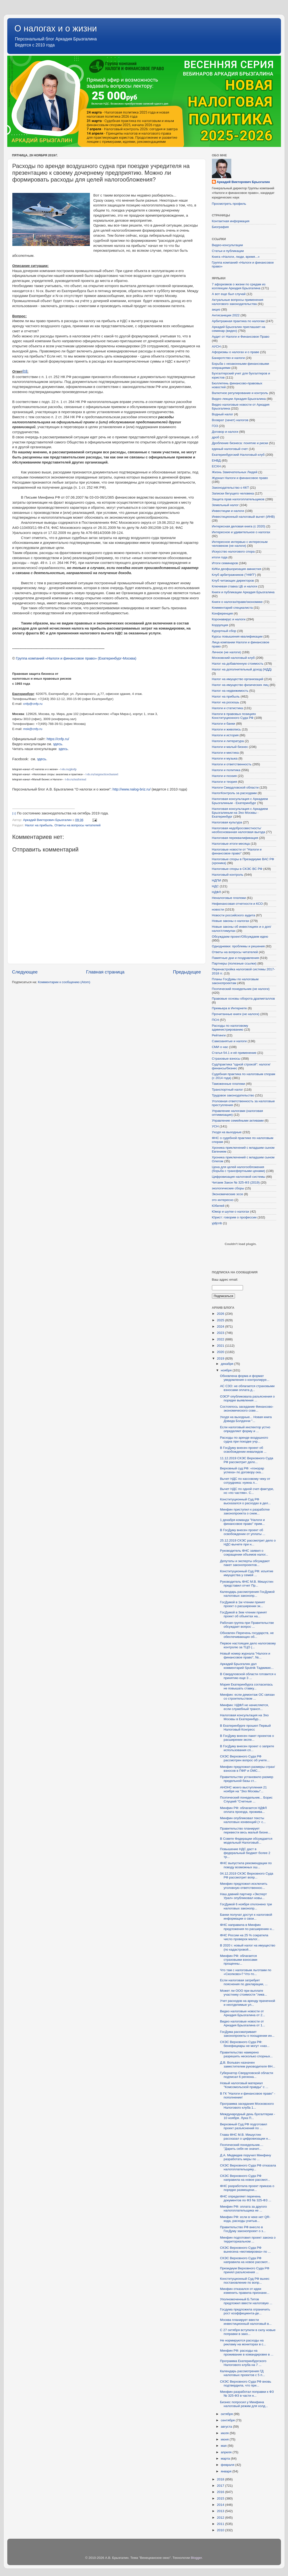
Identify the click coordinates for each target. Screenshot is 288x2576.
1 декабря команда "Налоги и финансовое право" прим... (242, 1522)
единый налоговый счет (230, 449)
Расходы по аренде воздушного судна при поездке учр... (244, 1439)
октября (227, 2414)
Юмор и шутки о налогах (230, 1211)
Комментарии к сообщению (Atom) (64, 982)
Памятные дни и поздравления (235, 958)
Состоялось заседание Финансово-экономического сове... (246, 1408)
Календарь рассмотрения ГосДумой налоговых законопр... (247, 1593)
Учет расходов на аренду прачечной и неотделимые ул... (247, 2002)
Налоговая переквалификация (235, 838)
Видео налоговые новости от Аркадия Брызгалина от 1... (242, 2023)
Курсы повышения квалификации (237, 636)
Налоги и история (225, 735)
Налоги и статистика (227, 708)
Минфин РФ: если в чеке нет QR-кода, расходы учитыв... (245, 2219)
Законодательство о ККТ (230, 487)
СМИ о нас (220, 1047)
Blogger (196, 2558)
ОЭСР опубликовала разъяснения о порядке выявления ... (247, 1398)
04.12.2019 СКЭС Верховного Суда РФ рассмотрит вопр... (246, 1875)
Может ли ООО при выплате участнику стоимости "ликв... (243, 1992)
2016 (221, 2492)
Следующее (25, 971)
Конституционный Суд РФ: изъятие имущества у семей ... (246, 1573)
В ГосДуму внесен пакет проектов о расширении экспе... (247, 1737)
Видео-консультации (227, 245)
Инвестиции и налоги (228, 511)
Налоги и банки (223, 723)
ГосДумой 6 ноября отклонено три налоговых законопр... (246, 1906)
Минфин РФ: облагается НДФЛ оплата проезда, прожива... (243, 1810)
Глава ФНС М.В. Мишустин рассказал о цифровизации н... (245, 2136)
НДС (215, 886)
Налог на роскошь (225, 702)
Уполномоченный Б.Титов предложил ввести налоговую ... (246, 2301)
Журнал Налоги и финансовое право (240, 478)
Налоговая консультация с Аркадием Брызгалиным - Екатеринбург (240, 801)
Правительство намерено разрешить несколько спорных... (246, 2054)
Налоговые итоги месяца (231, 843)
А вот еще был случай (229, 294)
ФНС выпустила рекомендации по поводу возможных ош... (246, 1865)
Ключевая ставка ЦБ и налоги (234, 586)
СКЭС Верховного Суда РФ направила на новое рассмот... (245, 2177)
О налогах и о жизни (56, 28)
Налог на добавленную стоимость (238, 663)
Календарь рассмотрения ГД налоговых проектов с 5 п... (242, 2373)
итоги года (220, 557)
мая (224, 2445)
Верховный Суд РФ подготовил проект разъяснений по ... (243, 2126)
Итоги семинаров (225, 563)
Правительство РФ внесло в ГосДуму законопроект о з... (242, 2229)
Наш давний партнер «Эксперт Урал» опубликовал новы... (243, 1896)
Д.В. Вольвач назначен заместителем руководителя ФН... (247, 2064)
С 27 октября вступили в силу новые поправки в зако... (247, 2332)
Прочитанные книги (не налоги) (235, 1014)
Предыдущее (187, 971)
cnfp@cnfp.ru (32, 704)
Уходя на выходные (227, 1132)
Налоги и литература (228, 741)
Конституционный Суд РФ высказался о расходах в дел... (245, 1501)
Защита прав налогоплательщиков (238, 499)
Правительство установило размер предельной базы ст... (246, 1779)
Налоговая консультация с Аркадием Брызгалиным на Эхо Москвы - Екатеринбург (240, 812)
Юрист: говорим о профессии (234, 1217)
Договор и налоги (225, 431)
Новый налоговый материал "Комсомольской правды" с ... (244, 2085)
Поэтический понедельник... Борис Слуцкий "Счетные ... (246, 1799)
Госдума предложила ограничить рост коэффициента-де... (245, 2311)
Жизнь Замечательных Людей (234, 472)
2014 (221, 2505)
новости (218, 909)
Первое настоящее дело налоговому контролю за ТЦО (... (248, 1645)
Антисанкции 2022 (226, 315)
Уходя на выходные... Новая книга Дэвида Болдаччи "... (246, 1419)
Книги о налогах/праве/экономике (237, 602)
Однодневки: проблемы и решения (238, 946)
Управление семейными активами (238, 1120)
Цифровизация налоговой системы (238, 1176)
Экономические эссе (227, 1194)
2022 (221, 1339)
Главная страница (105, 971)
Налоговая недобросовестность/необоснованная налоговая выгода (238, 830)
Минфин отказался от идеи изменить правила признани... (244, 2291)
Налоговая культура (227, 822)
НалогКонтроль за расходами (234, 793)
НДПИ (216, 880)
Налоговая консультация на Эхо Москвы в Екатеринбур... (244, 1717)
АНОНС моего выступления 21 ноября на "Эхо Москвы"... (243, 1789)
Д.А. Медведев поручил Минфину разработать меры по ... (245, 2157)
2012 (221, 2517)
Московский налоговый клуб (233, 658)
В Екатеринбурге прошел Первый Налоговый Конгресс (245, 1727)
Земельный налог (225, 505)
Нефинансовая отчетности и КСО (237, 903)
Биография (220, 227)
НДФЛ (216, 892)
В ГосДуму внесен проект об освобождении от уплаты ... (242, 1532)
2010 (221, 2530)
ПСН (215, 1020)
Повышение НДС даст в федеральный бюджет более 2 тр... (245, 1853)
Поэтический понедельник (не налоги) (241, 989)
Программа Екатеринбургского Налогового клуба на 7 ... (243, 2363)
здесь (57, 744)
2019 (221, 1358)
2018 (221, 2479)
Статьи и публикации (228, 251)
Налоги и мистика (225, 752)
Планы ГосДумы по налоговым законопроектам (235, 981)
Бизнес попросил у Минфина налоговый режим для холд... (244, 2404)
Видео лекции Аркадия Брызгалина (239, 399)
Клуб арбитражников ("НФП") (234, 575)
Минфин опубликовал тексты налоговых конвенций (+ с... (243, 1820)
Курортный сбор (224, 631)
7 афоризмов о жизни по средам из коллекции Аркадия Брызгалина (238, 286)
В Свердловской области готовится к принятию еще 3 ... (248, 1676)
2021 (221, 1345)
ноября (227, 1370)
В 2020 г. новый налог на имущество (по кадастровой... (247, 1947)
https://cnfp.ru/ (58, 739)
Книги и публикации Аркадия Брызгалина (243, 592)
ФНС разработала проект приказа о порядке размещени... (247, 2188)
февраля (228, 2465)
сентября (228, 2420)
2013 (221, 2511)
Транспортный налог (227, 1089)
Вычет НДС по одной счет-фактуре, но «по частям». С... (247, 1491)
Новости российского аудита (233, 915)
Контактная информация (230, 221)
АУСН (216, 346)
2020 (221, 1352)
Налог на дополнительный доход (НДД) (242, 669)
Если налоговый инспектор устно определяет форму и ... (245, 1429)
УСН (215, 1126)
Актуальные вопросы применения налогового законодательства (237, 301)
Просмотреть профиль (229, 203)
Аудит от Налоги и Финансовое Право (241, 336)
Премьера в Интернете (229, 1008)
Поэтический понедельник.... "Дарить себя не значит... (241, 2146)
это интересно (223, 1200)
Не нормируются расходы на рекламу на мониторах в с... (243, 2342)
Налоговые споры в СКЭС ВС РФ (237, 869)
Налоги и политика (226, 770)
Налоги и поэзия (224, 776)
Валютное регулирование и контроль (240, 393)
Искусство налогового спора (233, 551)
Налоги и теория (224, 781)
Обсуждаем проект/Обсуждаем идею (240, 936)
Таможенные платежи (228, 1084)
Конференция (222, 613)
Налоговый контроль (227, 874)
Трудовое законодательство (233, 1095)
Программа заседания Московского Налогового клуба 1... (247, 2105)
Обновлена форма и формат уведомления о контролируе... (244, 1378)
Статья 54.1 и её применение (234, 1053)
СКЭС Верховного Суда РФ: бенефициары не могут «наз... (244, 2044)
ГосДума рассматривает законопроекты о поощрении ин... (247, 2033)
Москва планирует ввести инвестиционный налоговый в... (246, 2321)
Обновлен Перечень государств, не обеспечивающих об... (247, 1635)
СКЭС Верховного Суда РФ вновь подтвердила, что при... (245, 2383)
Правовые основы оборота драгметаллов (243, 998)
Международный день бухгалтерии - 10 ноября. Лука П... (247, 2116)
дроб (215, 437)
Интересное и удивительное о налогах (241, 532)
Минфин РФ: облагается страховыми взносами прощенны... (238, 1959)
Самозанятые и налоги (229, 1041)
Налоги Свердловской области (235, 787)
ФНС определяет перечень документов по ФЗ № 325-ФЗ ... (245, 2198)
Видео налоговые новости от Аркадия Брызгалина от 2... (242, 2013)
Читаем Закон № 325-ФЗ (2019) (236, 1182)
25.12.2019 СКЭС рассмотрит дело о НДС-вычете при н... (248, 1542)
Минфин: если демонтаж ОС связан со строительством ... (247, 1696)
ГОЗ (215, 426)
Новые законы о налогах (230, 921)
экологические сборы (228, 1188)
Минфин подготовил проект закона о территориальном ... (248, 2239)
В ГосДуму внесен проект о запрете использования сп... (247, 1748)
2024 (221, 1326)
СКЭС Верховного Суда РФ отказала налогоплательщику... (248, 2167)
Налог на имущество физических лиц (240, 685)
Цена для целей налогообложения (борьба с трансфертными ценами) (238, 1169)
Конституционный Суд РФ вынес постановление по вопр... (244, 2280)
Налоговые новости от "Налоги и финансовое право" (237, 851)
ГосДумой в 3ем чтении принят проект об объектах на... (243, 1614)
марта (226, 2458)
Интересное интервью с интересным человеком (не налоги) (240, 543)
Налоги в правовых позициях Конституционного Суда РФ (234, 716)
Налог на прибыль (39, 825)
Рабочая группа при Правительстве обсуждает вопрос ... (247, 1624)
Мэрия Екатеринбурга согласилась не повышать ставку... (246, 1686)
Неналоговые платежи (229, 898)
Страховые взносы (226, 1058)
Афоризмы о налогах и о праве (235, 352)
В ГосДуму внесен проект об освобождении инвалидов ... (243, 1449)
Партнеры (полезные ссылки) (234, 963)
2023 (221, 1333)
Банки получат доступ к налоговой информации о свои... (246, 1916)
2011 (221, 2524)
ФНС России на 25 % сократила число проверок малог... (244, 1937)
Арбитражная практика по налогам (238, 321)
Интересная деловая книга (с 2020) (238, 526)
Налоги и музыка (225, 758)
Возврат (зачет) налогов (230, 420)
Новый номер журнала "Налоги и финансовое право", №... (245, 1655)
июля (225, 2433)
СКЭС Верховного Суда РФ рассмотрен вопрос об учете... (244, 1758)
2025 (221, 1320)
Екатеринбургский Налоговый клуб (238, 454)
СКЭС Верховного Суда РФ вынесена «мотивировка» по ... (245, 2249)
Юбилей (218, 1206)
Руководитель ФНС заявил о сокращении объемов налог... (244, 1552)
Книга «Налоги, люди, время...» (236, 256)
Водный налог (222, 414)
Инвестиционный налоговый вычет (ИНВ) (243, 516)
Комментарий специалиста (232, 607)
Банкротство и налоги (228, 358)
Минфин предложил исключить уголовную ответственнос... (243, 1885)
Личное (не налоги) (226, 652)
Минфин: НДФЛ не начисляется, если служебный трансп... (244, 1707)
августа (227, 2426)
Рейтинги (219, 1035)
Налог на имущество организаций (237, 679)
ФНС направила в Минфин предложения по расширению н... (247, 1926)
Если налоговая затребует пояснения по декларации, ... (244, 1982)
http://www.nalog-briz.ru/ (132, 789)
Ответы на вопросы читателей (77, 825)
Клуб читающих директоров (233, 580)
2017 (221, 2485)
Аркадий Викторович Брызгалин (243, 182)
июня (225, 2439)
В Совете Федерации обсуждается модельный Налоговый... (246, 1840)
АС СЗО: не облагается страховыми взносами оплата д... (247, 1388)
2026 (221, 1313)
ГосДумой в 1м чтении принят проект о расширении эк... (242, 1604)
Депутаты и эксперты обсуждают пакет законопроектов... (245, 1563)
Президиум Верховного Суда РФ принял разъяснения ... (244, 2270)
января (227, 2471)
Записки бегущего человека (233, 493)
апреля (227, 2452)
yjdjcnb (217, 1223)
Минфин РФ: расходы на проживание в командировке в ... (246, 2352)
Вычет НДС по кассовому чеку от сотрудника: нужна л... (245, 1480)
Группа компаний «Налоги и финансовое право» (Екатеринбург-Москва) (76, 658)
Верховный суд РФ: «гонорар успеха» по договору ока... (242, 1470)
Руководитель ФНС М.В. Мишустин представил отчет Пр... (246, 1583)
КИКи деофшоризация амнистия (236, 569)
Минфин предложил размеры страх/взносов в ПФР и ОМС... (247, 1768)
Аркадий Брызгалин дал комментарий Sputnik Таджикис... (247, 1666)
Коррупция (220, 625)
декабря (227, 1364)
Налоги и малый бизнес (230, 747)
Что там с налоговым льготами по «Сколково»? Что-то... (245, 1972)
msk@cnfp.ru (32, 729)
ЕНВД (216, 460)
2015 (221, 2498)
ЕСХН (216, 466)
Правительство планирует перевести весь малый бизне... (245, 1830)
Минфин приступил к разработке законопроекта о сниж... (245, 1511)
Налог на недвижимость (230, 690)
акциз (216, 309)
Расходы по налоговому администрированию (230, 1027)
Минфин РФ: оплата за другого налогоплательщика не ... (243, 2208)
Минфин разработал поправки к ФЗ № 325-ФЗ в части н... (247, 2393)
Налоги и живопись (226, 729)
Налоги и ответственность (232, 764)
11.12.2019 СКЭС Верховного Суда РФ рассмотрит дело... (246, 1460)
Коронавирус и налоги (229, 619)
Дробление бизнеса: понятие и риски (240, 443)
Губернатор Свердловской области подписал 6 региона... (246, 2075)
